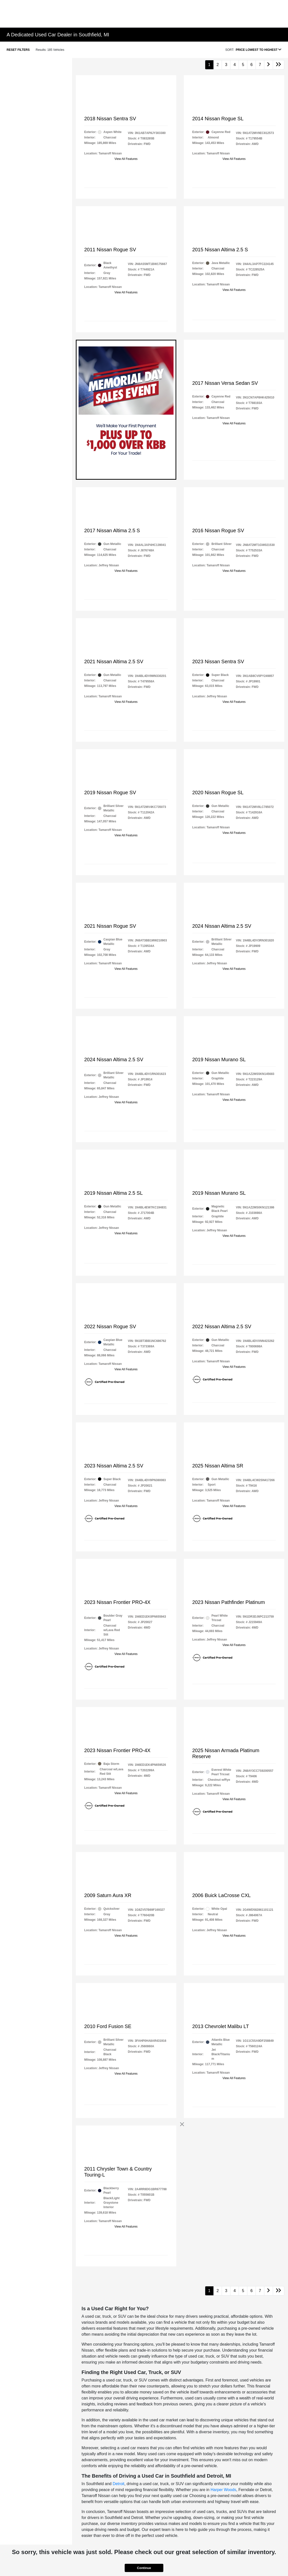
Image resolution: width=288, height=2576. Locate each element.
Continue (144, 2568)
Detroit (118, 2484)
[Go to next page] (268, 64)
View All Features (126, 159)
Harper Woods (223, 2490)
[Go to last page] (278, 64)
